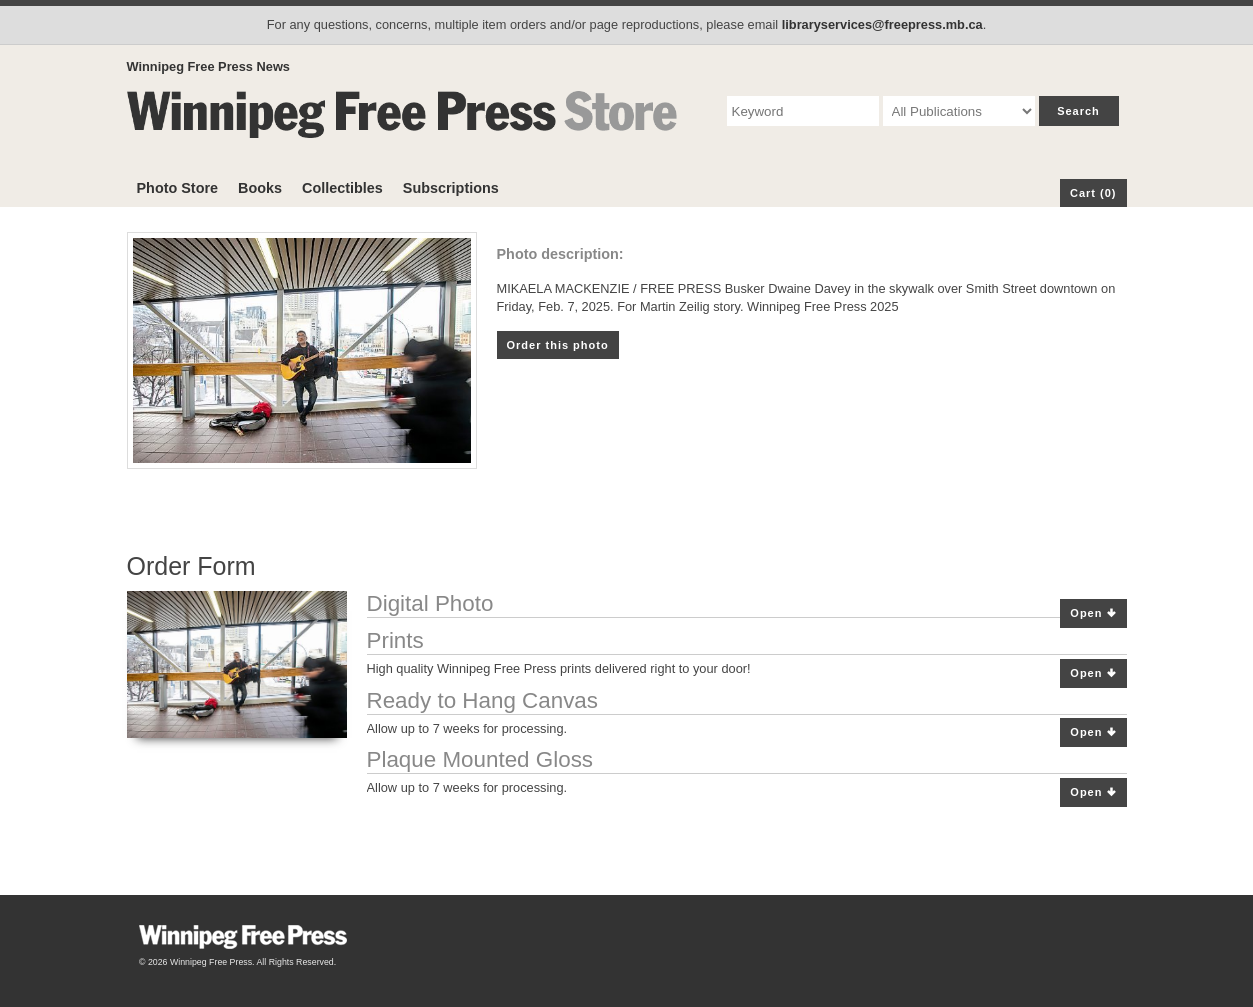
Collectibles (342, 188)
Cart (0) (1093, 193)
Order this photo (558, 345)
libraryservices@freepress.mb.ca (882, 24)
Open (1093, 613)
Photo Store (178, 188)
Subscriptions (451, 188)
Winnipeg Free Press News (208, 66)
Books (260, 188)
